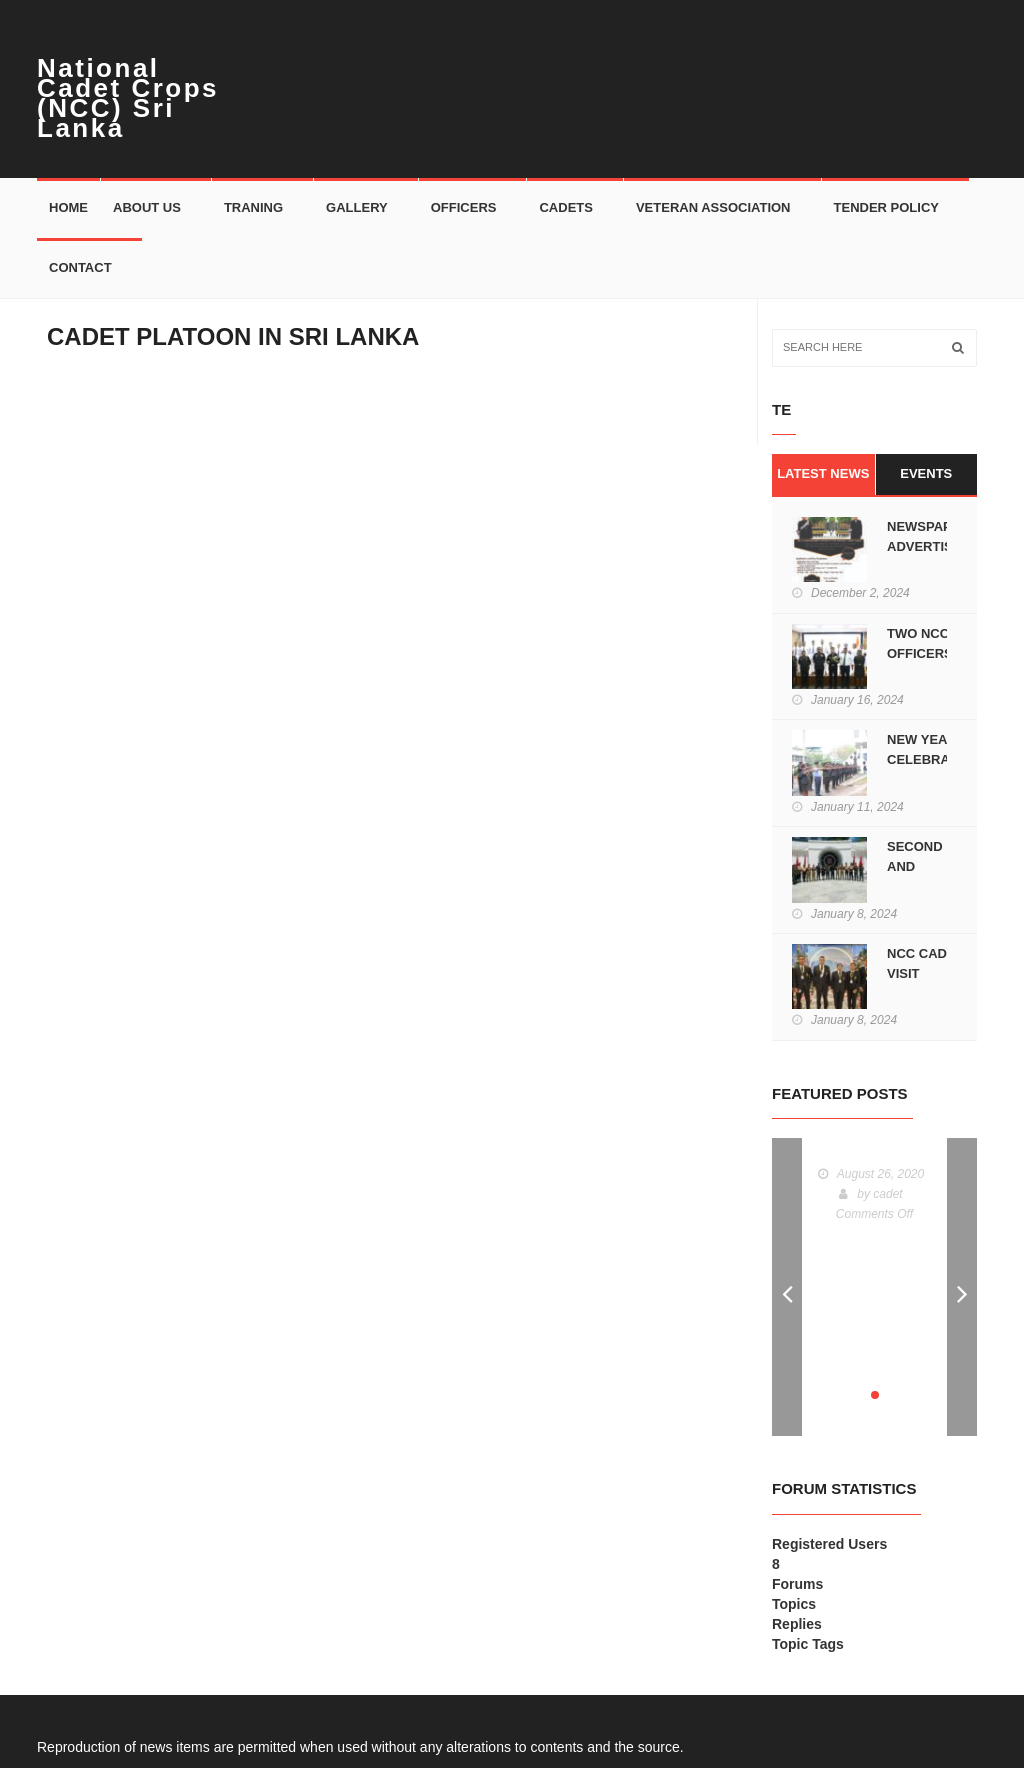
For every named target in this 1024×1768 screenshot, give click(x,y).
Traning (253, 207)
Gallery (357, 207)
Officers (464, 207)
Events (926, 473)
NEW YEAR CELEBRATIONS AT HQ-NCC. (938, 759)
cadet (887, 1194)
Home (68, 207)
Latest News (823, 473)
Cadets (565, 207)
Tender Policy (886, 207)
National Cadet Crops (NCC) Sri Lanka (128, 98)
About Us (147, 207)
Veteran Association (713, 207)
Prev (787, 1287)
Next (962, 1287)
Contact (80, 267)
